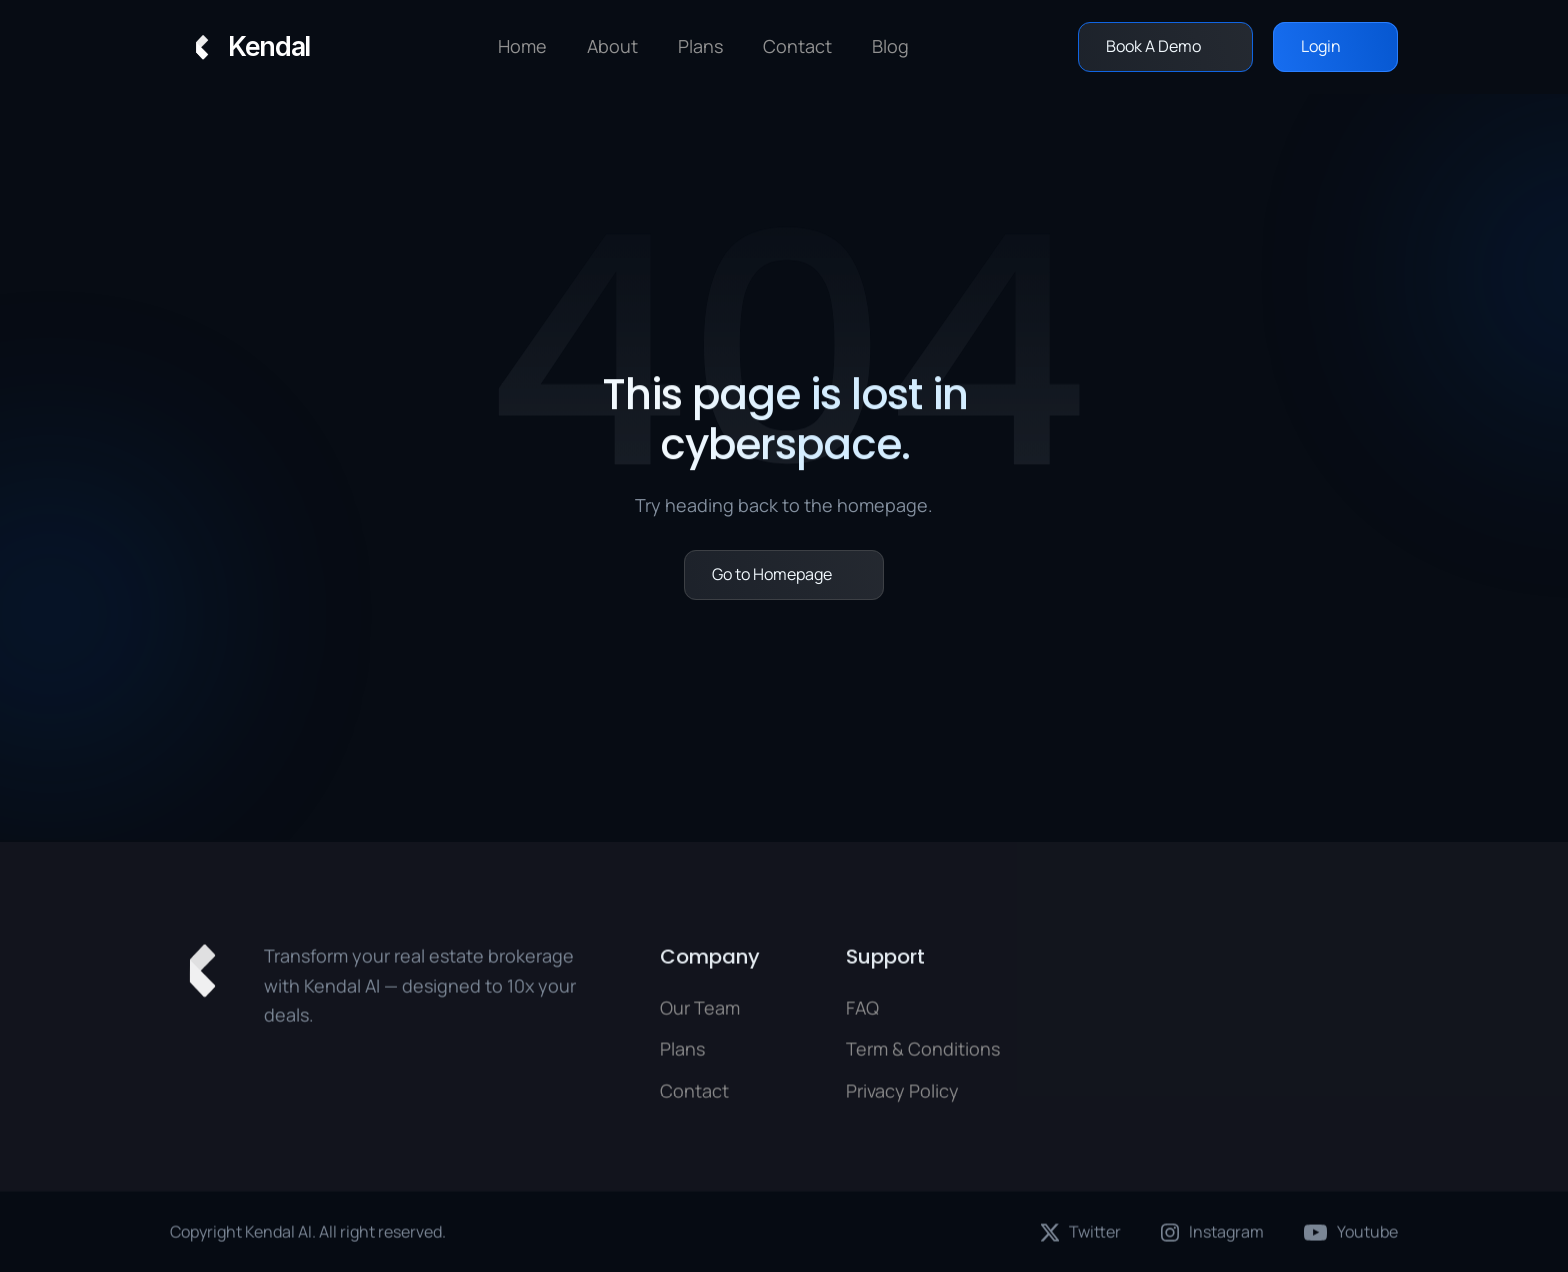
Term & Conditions (923, 1053)
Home (522, 46)
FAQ (862, 1012)
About (612, 46)
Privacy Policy (902, 1095)
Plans (682, 1053)
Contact (694, 1095)
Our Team (700, 1012)
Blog (890, 46)
